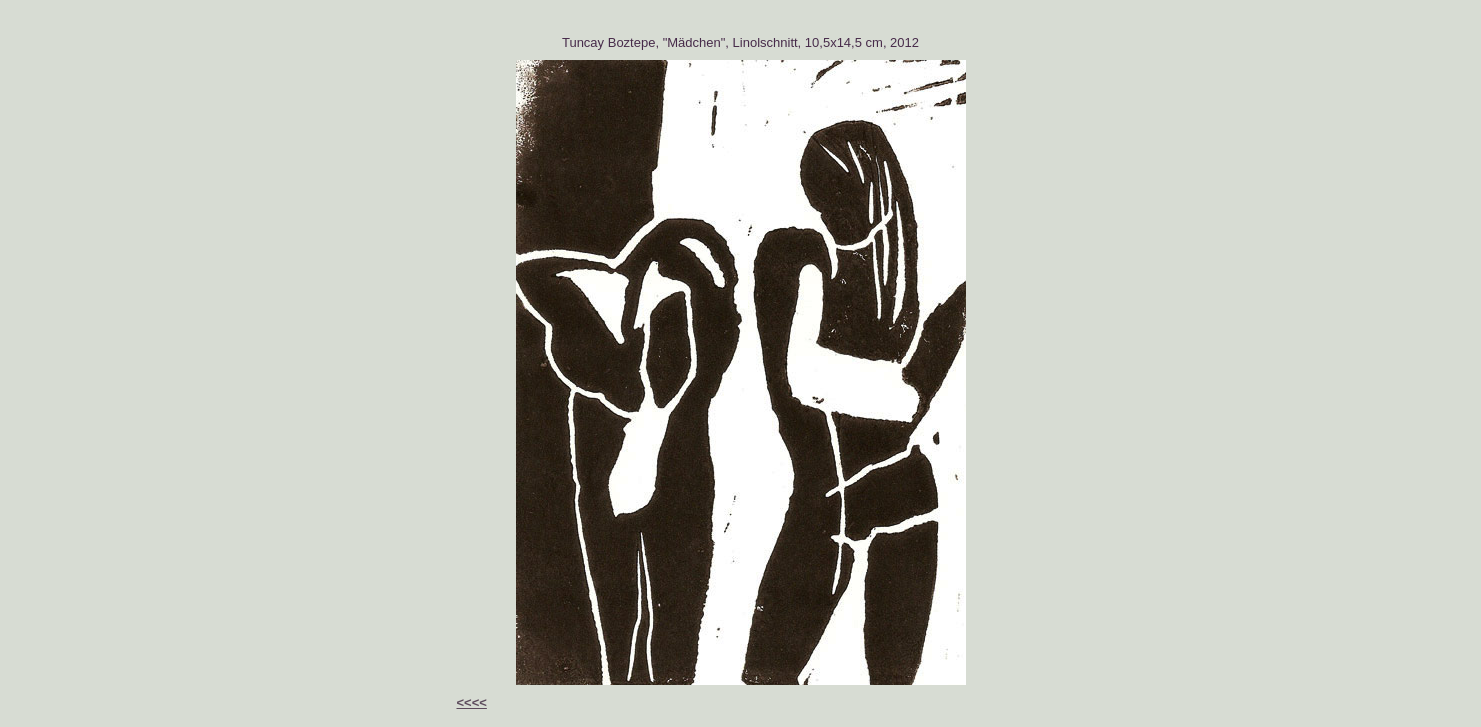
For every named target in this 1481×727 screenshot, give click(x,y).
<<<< (472, 702)
